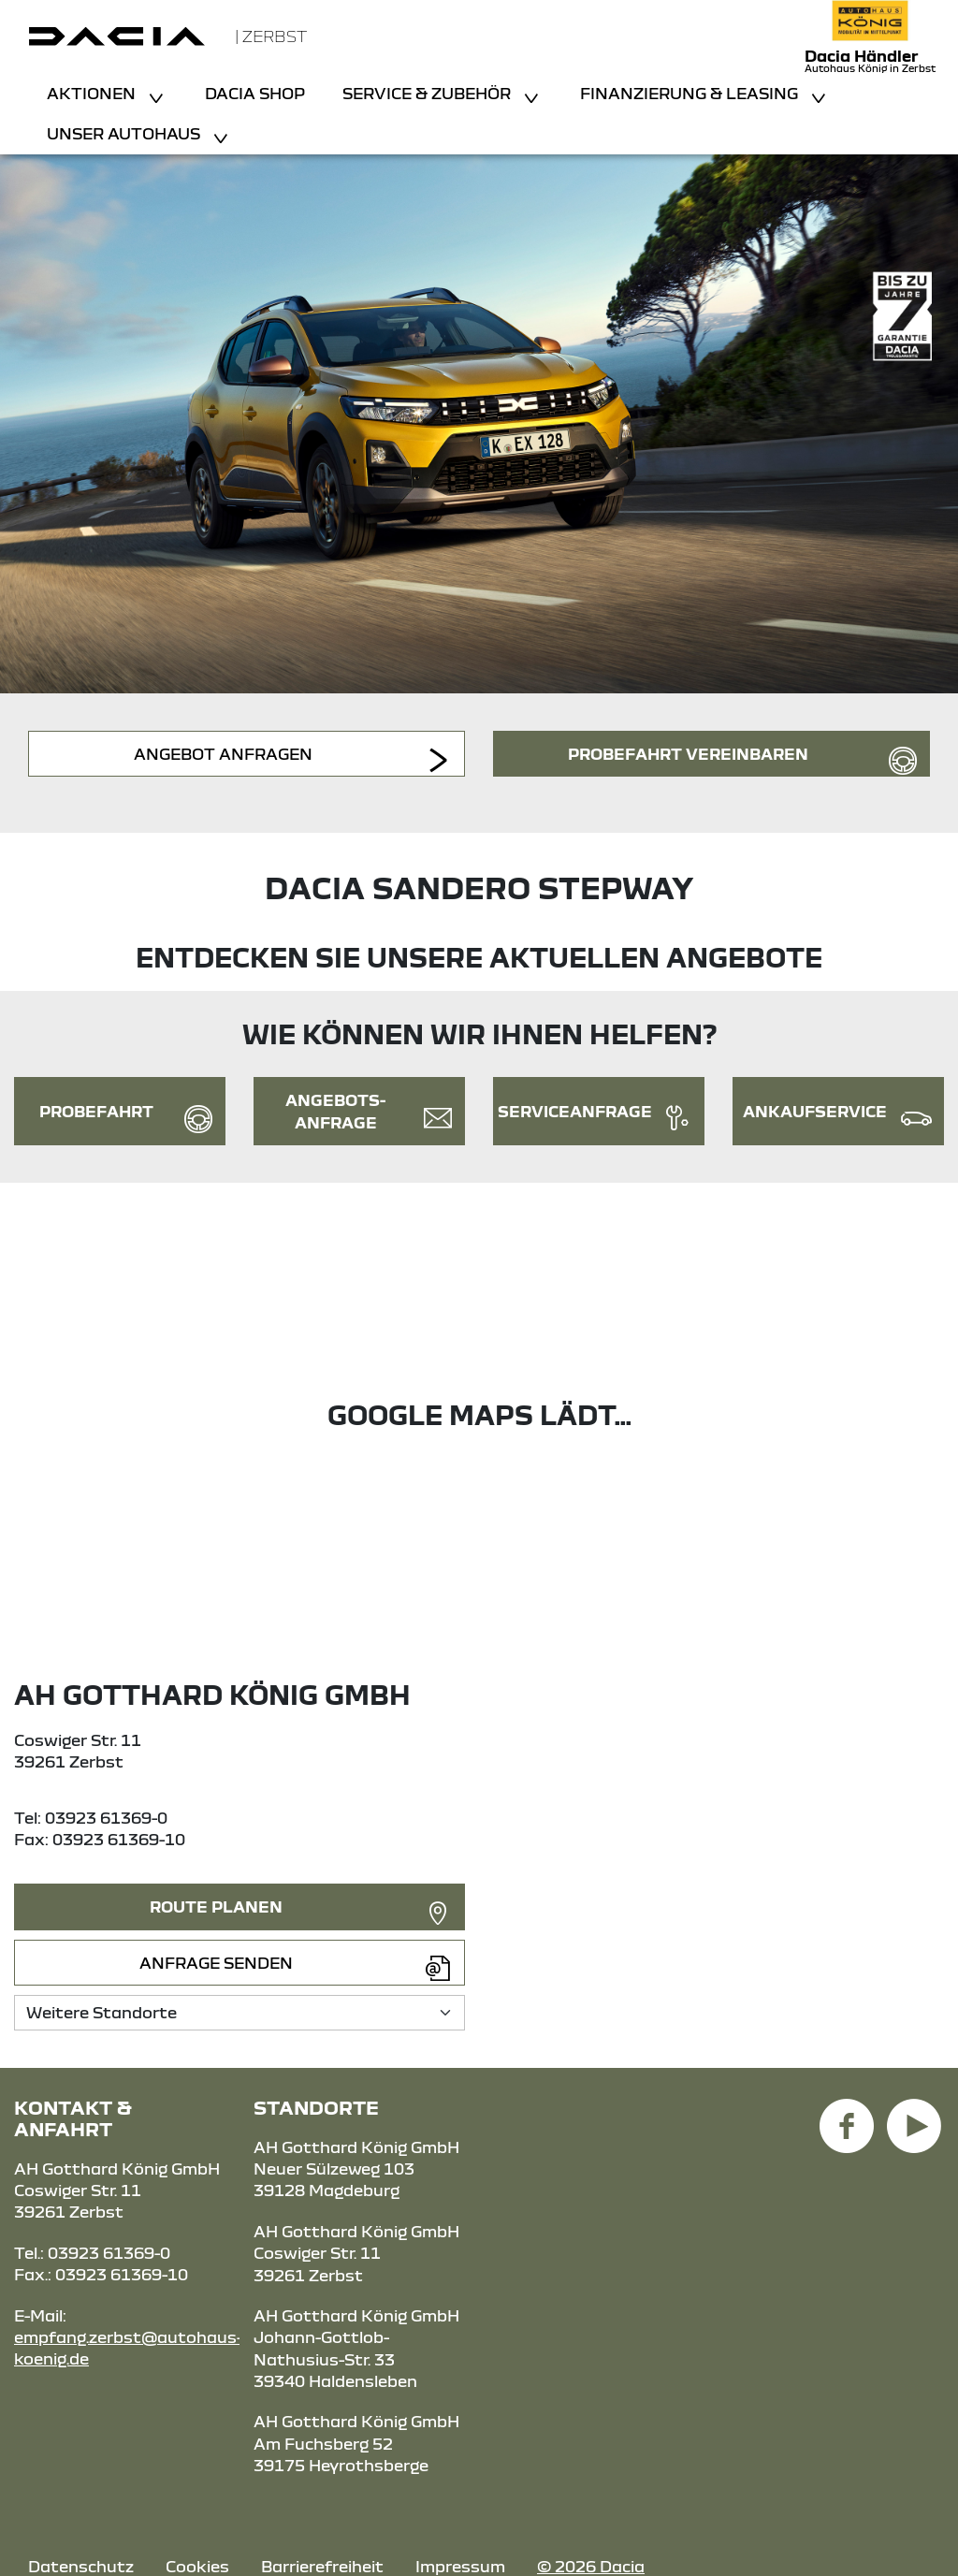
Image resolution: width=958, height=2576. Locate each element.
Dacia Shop (255, 93)
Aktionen (93, 93)
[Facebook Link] (847, 2115)
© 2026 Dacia (591, 2566)
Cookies (197, 2566)
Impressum (460, 2566)
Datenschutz (81, 2566)
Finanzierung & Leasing (691, 93)
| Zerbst (271, 36)
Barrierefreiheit (322, 2566)
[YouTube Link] (914, 2115)
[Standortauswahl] (239, 2012)
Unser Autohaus (125, 133)
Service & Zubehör (428, 93)
